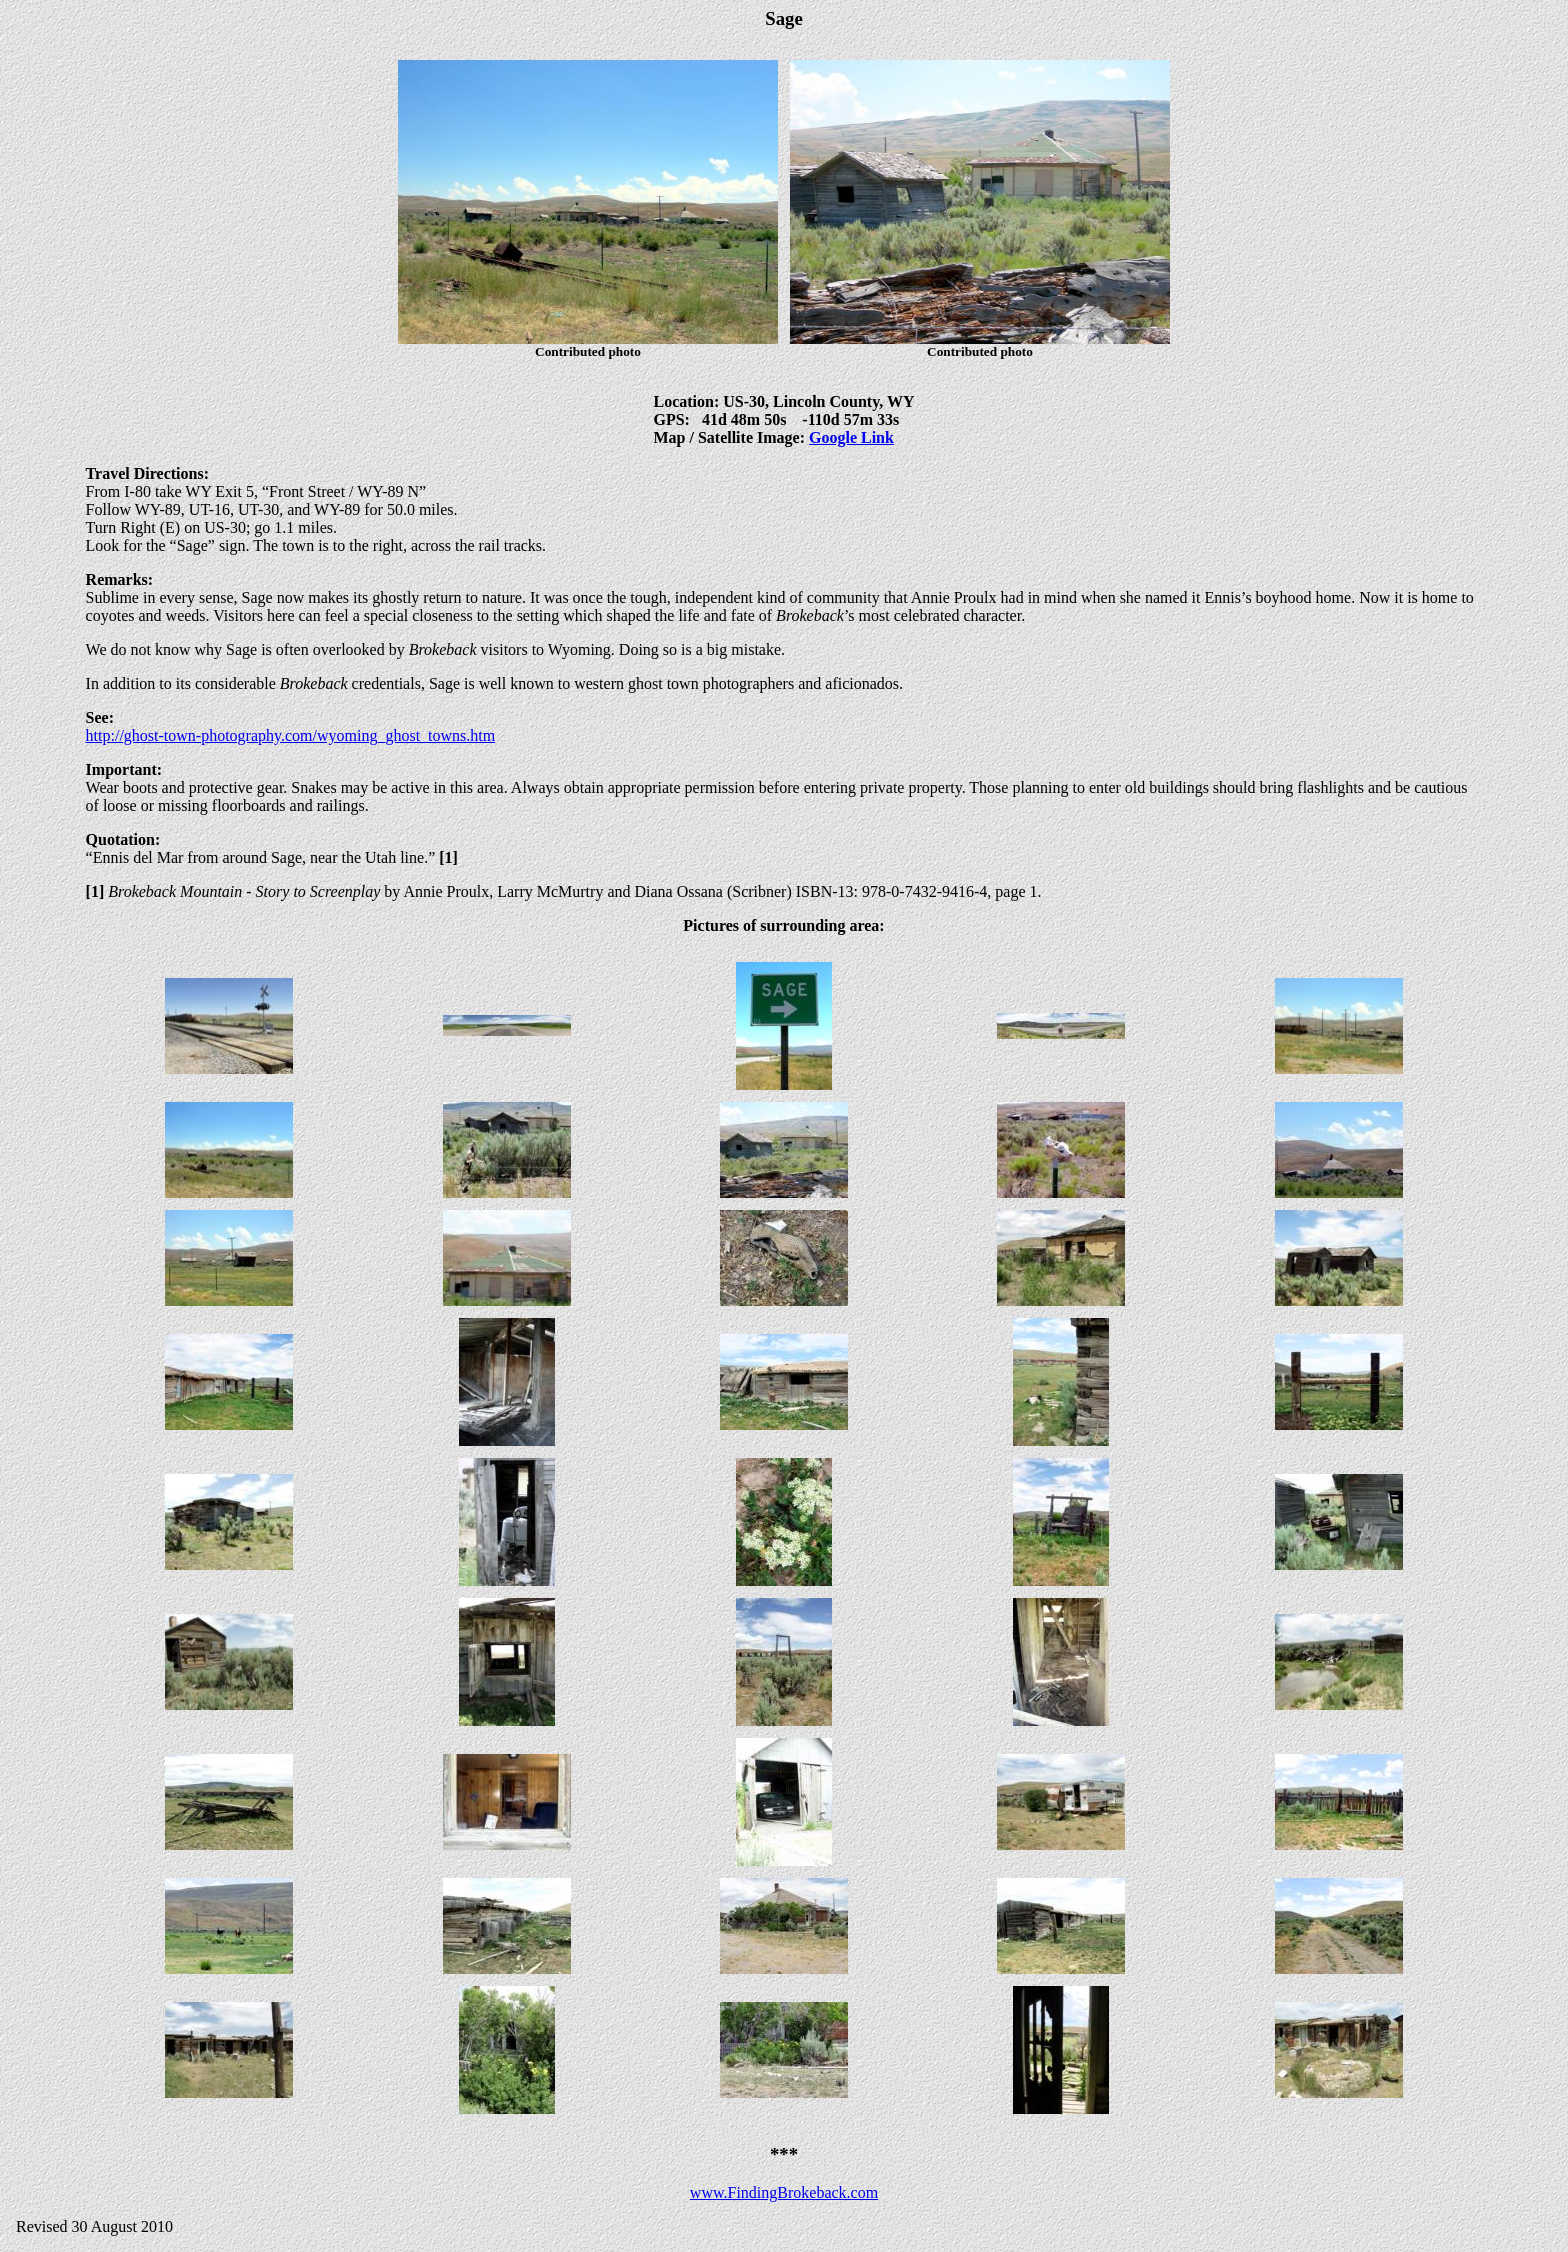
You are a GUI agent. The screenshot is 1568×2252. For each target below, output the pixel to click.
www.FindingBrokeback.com (784, 2192)
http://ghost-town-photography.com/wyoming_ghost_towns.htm (291, 735)
